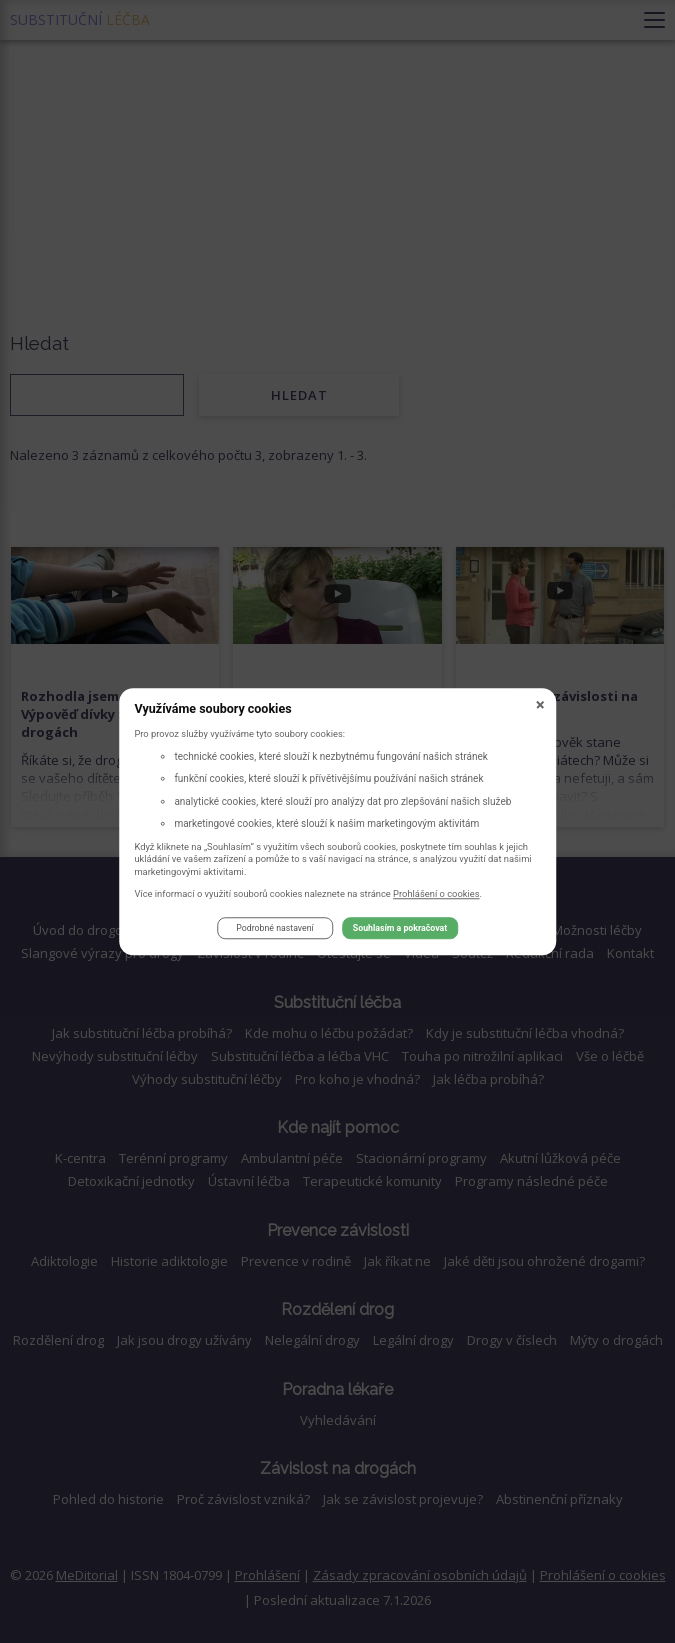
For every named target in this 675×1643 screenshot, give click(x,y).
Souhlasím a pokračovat (400, 929)
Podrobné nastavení (274, 929)
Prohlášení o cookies (436, 893)
